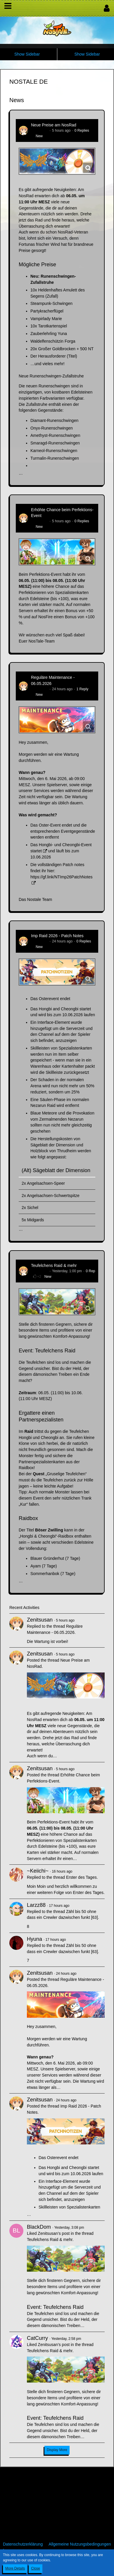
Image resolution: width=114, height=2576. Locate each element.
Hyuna (34, 1939)
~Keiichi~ (38, 1871)
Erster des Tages (81, 1877)
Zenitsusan (39, 130)
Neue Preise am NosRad (53, 125)
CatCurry (37, 2338)
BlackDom (39, 2227)
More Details (15, 2568)
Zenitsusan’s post (54, 2233)
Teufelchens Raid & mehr (54, 1265)
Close (35, 2568)
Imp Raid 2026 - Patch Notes (57, 935)
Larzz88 (36, 1905)
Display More (57, 2450)
